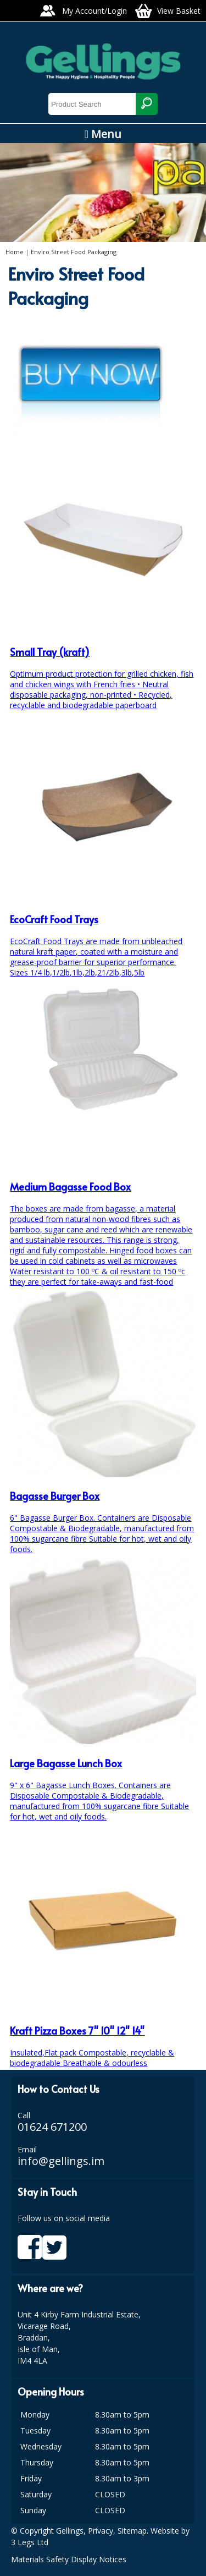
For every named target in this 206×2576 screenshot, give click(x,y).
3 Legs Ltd (29, 2542)
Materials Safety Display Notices (68, 2559)
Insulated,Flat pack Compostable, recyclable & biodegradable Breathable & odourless (103, 2035)
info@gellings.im (61, 2160)
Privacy (100, 2530)
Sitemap (132, 2530)
